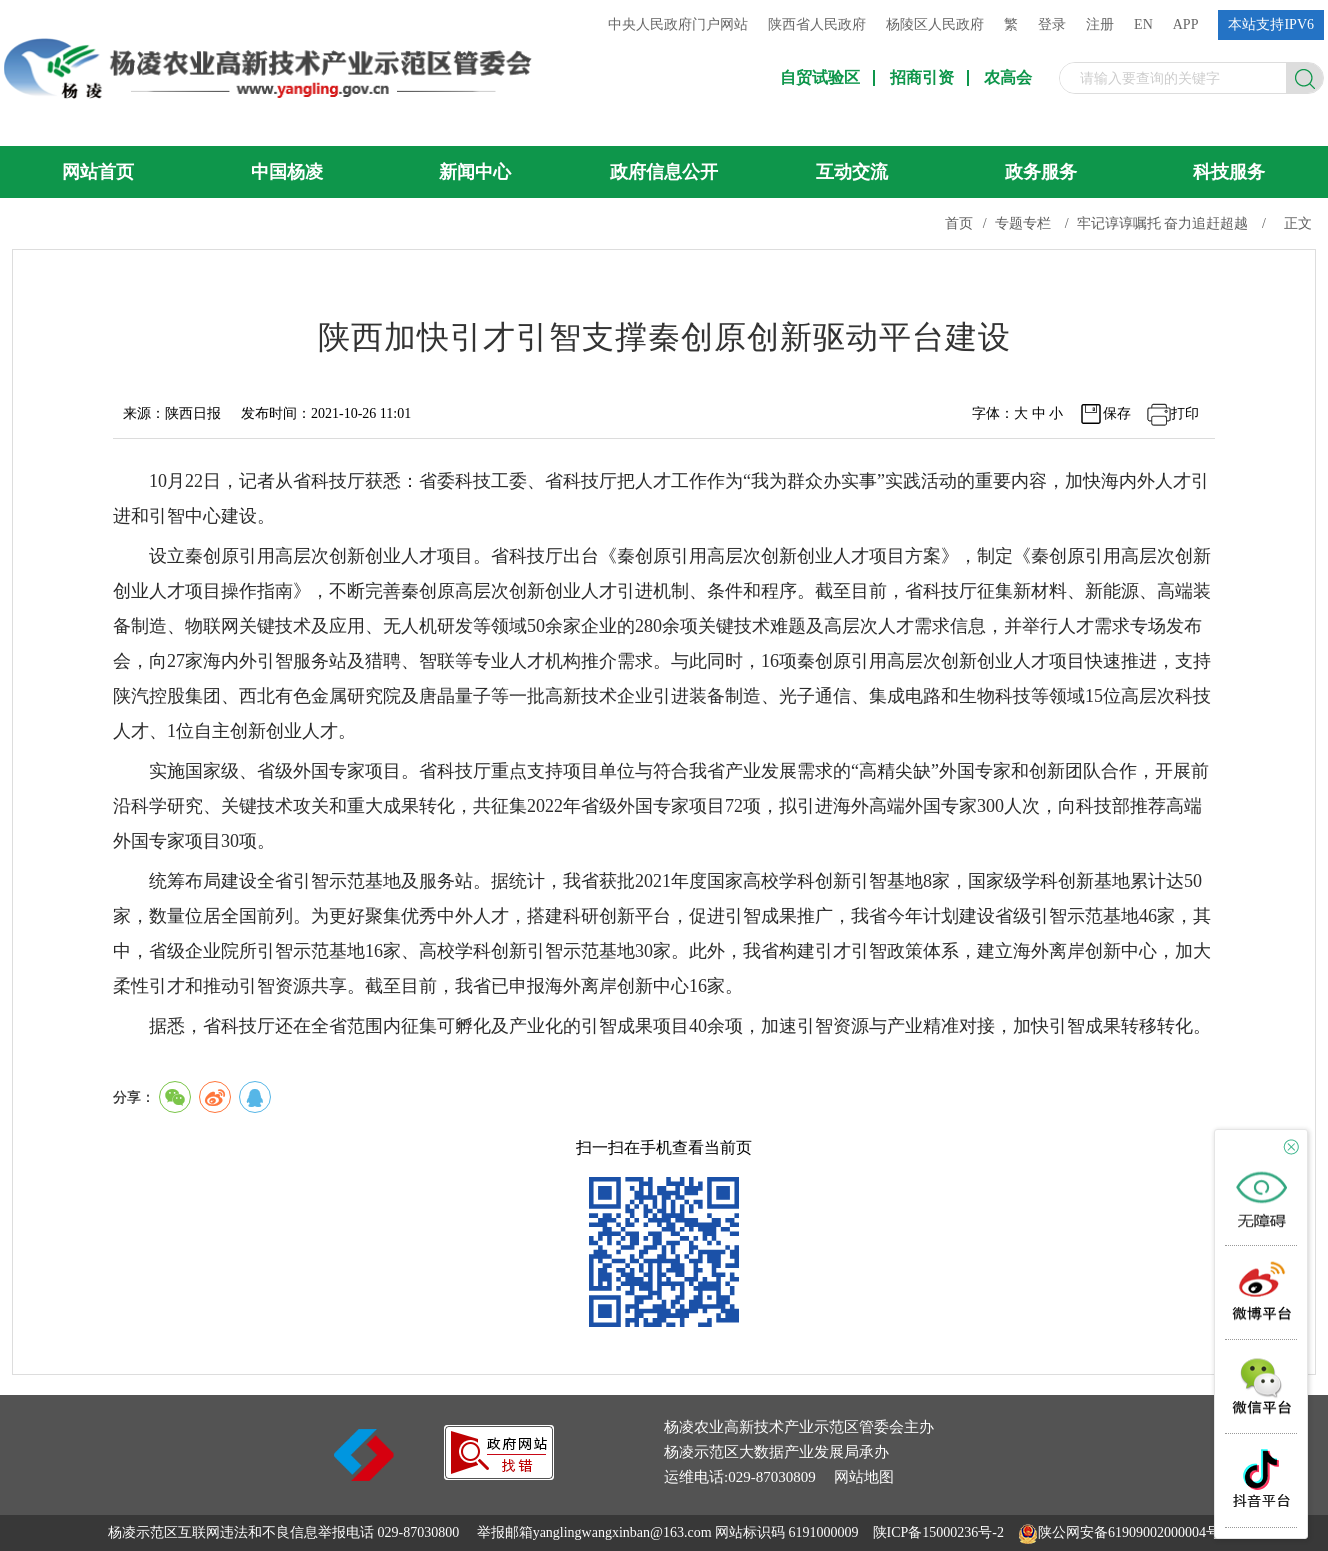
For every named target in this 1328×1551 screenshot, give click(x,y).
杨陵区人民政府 (935, 24)
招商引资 (922, 78)
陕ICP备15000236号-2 (938, 1532)
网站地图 (864, 1477)
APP (1186, 24)
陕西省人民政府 (817, 24)
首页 (959, 223)
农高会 (1008, 78)
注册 (1100, 24)
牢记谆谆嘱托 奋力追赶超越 (1163, 223)
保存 (1117, 413)
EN (1143, 24)
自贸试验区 (820, 78)
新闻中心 (475, 172)
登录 (1052, 24)
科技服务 (1229, 172)
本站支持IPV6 (1271, 24)
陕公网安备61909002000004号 (1129, 1532)
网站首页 (98, 172)
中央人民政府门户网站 (678, 24)
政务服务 (1041, 172)
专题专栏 (1023, 223)
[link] (499, 1474)
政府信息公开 (664, 172)
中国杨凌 (287, 172)
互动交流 (852, 172)
